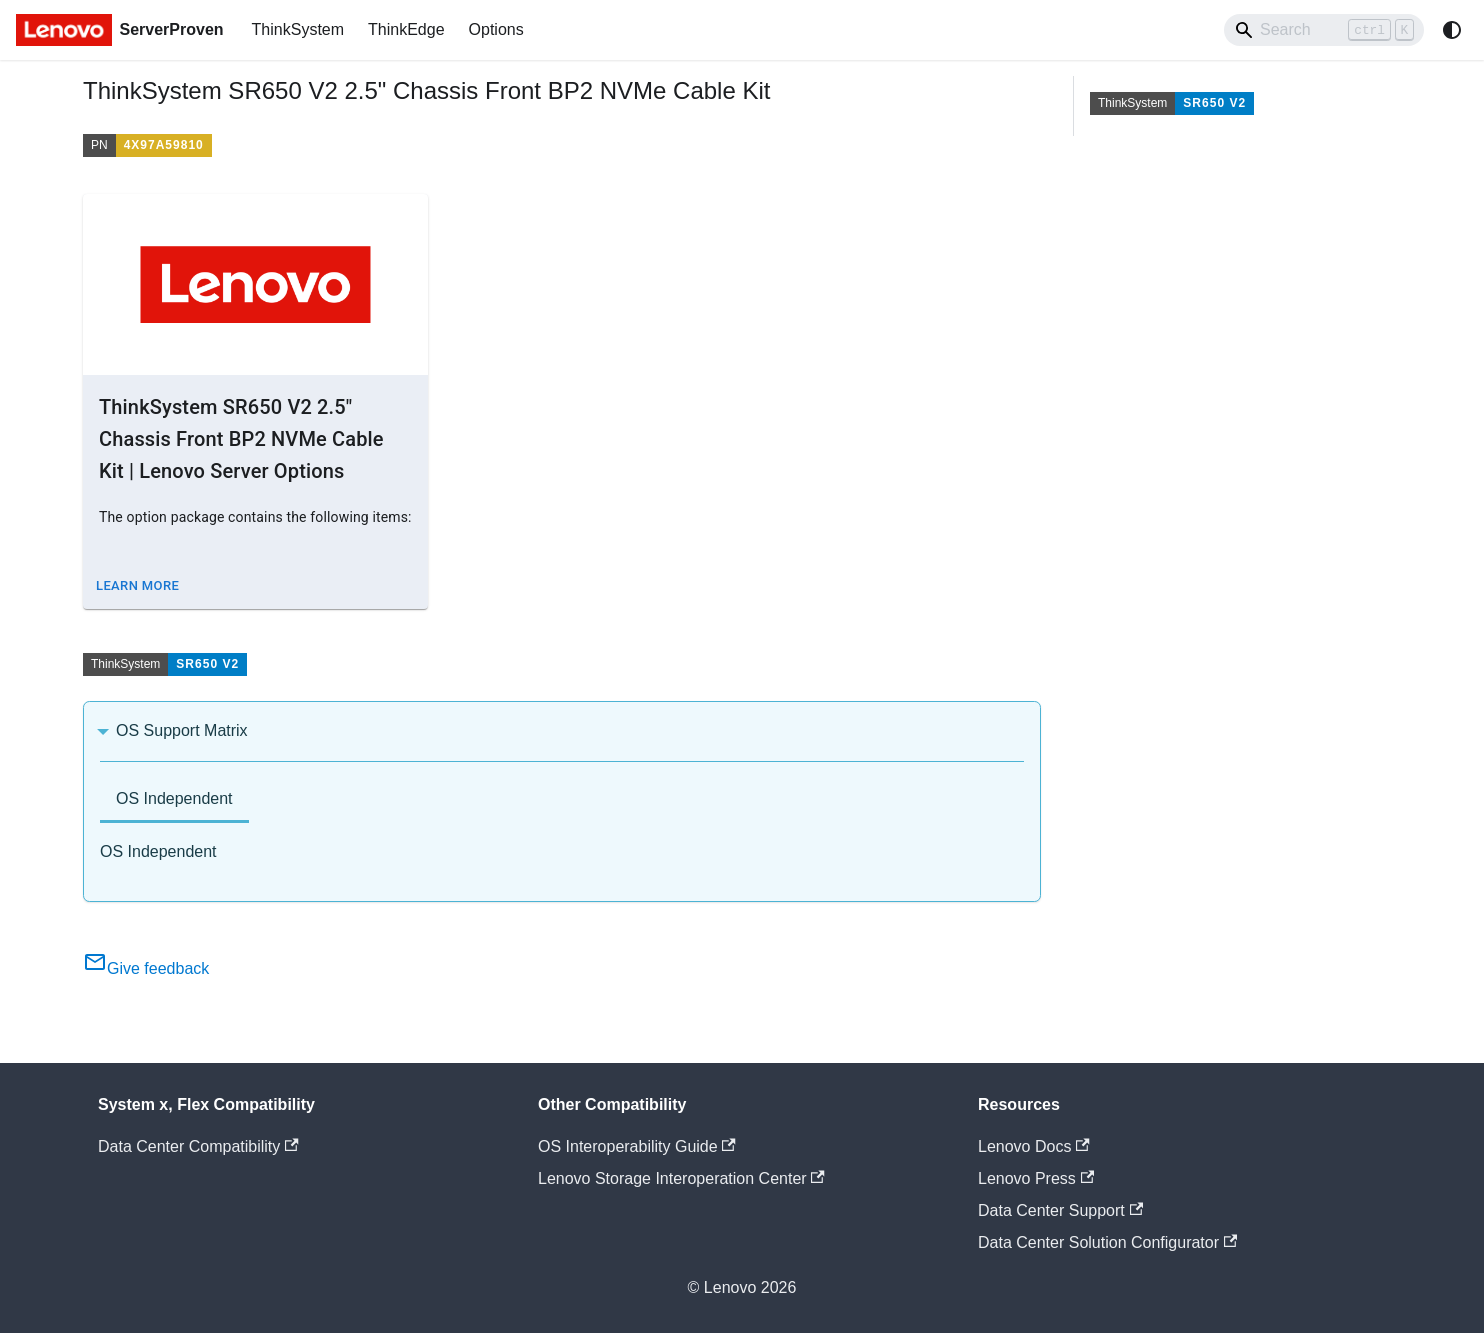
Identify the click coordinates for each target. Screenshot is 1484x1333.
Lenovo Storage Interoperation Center (681, 1178)
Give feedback (146, 968)
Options (496, 29)
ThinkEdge (406, 29)
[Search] (1324, 30)
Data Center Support (1060, 1210)
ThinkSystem (298, 29)
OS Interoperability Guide (637, 1146)
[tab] (174, 800)
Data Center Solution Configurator (1107, 1242)
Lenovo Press (1036, 1178)
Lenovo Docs (1034, 1146)
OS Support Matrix (182, 730)
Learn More (137, 585)
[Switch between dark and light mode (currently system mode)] (1452, 30)
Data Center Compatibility (198, 1146)
